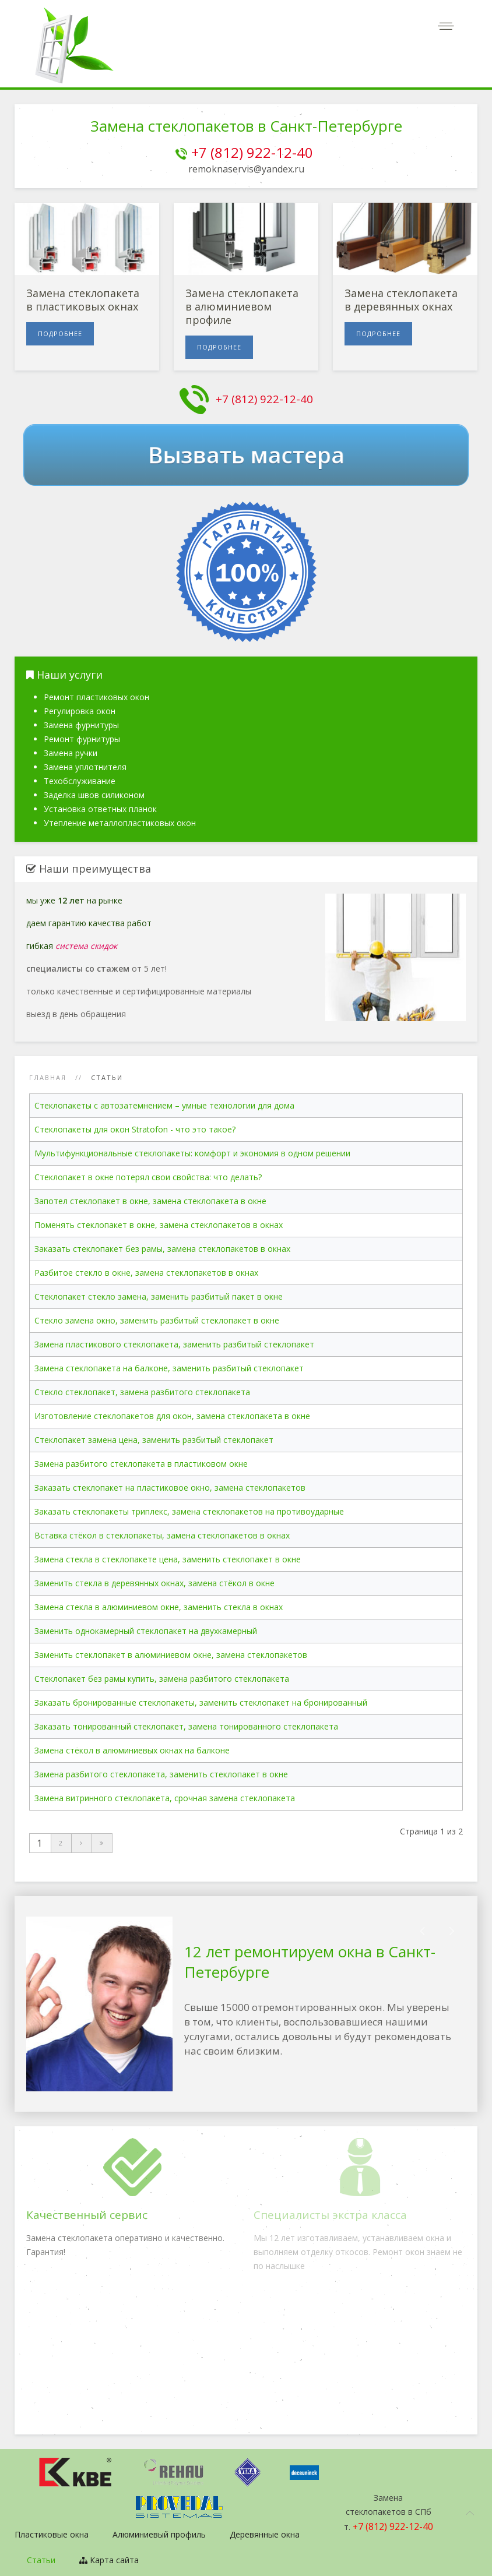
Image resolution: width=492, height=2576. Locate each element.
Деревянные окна (265, 2534)
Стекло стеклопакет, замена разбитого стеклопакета (142, 1392)
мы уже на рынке (74, 900)
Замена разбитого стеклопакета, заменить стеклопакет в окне (161, 1774)
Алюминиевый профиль (159, 2534)
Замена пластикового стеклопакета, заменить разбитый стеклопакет (174, 1344)
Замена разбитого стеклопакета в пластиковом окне (141, 1463)
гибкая (71, 945)
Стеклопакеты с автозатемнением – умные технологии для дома (164, 1105)
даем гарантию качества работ (89, 923)
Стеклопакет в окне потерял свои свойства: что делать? (148, 1177)
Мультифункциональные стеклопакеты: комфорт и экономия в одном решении (192, 1153)
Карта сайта (109, 2560)
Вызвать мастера (246, 455)
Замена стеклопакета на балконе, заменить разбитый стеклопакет (169, 1368)
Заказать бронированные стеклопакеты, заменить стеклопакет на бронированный (200, 1702)
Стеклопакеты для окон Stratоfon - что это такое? (135, 1129)
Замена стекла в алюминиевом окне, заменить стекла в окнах (158, 1606)
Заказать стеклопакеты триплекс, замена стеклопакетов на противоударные (189, 1511)
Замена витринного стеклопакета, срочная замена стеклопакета (164, 1798)
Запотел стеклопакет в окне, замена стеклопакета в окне (150, 1200)
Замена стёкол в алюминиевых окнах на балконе (132, 1750)
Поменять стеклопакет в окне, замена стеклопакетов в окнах (158, 1224)
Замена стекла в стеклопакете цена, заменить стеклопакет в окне (167, 1559)
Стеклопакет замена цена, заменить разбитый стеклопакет (153, 1439)
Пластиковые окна (52, 2534)
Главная (47, 1077)
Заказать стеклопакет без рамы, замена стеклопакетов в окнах (162, 1248)
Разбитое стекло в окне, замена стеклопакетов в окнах (146, 1272)
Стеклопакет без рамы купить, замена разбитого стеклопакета (161, 1678)
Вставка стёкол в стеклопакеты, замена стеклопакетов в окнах (162, 1535)
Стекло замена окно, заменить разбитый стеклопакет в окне (156, 1320)
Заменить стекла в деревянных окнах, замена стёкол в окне (154, 1583)
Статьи (41, 2560)
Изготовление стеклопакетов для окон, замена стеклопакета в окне (172, 1415)
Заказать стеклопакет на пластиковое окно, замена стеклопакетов (169, 1487)
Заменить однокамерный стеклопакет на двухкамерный (145, 1630)
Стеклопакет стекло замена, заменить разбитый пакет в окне (158, 1296)
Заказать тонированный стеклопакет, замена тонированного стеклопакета (186, 1726)
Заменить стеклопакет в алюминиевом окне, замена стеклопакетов (170, 1654)
